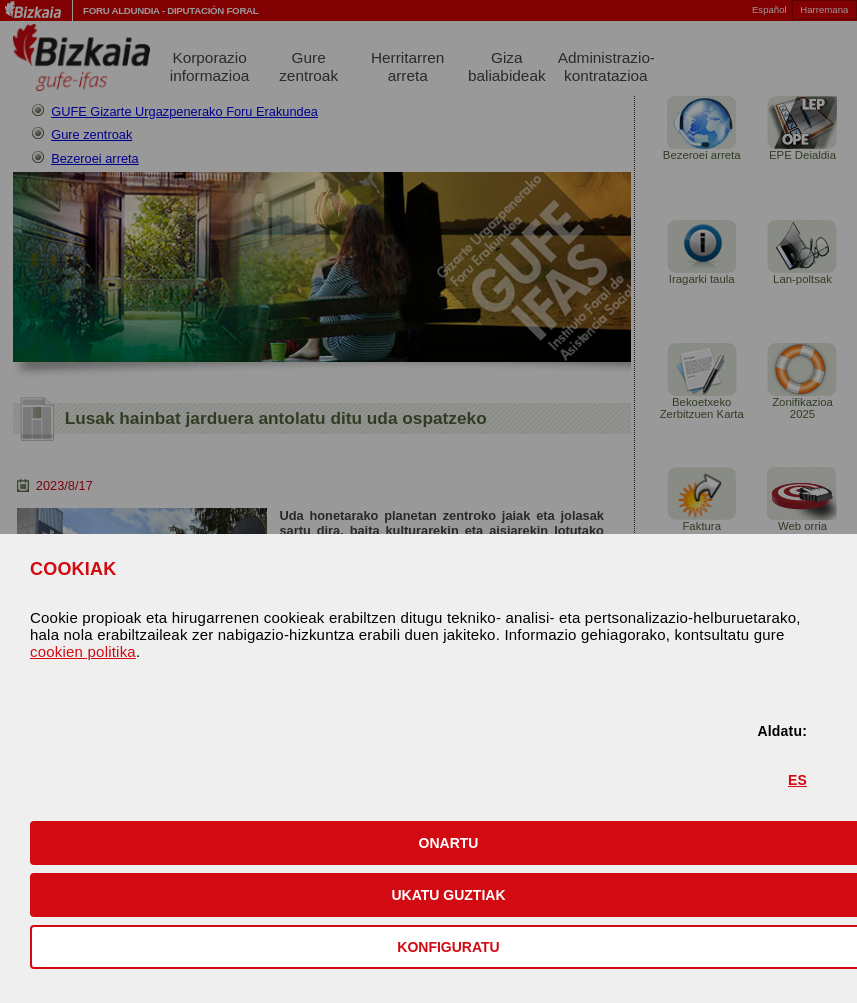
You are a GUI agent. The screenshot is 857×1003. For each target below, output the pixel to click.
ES (797, 780)
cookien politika (83, 651)
